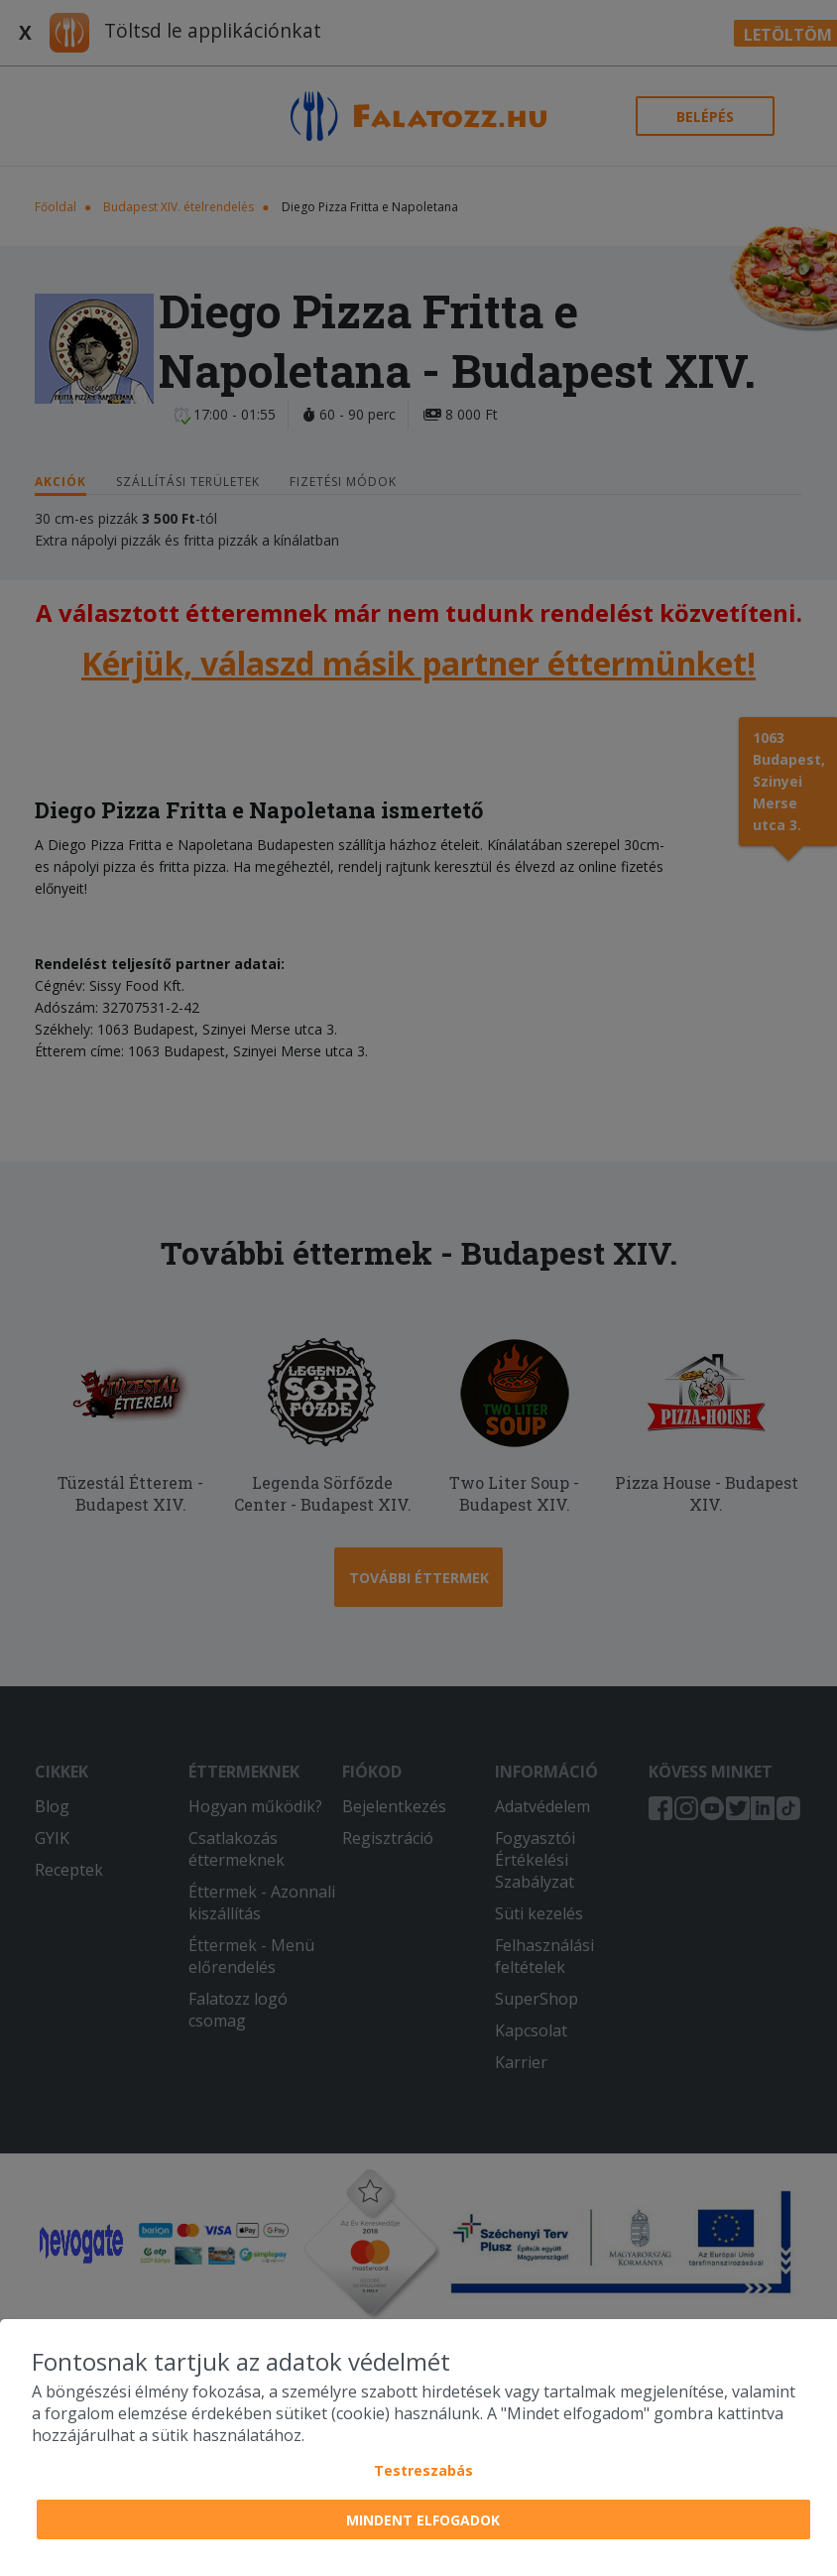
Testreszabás (423, 2470)
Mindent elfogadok (423, 2520)
